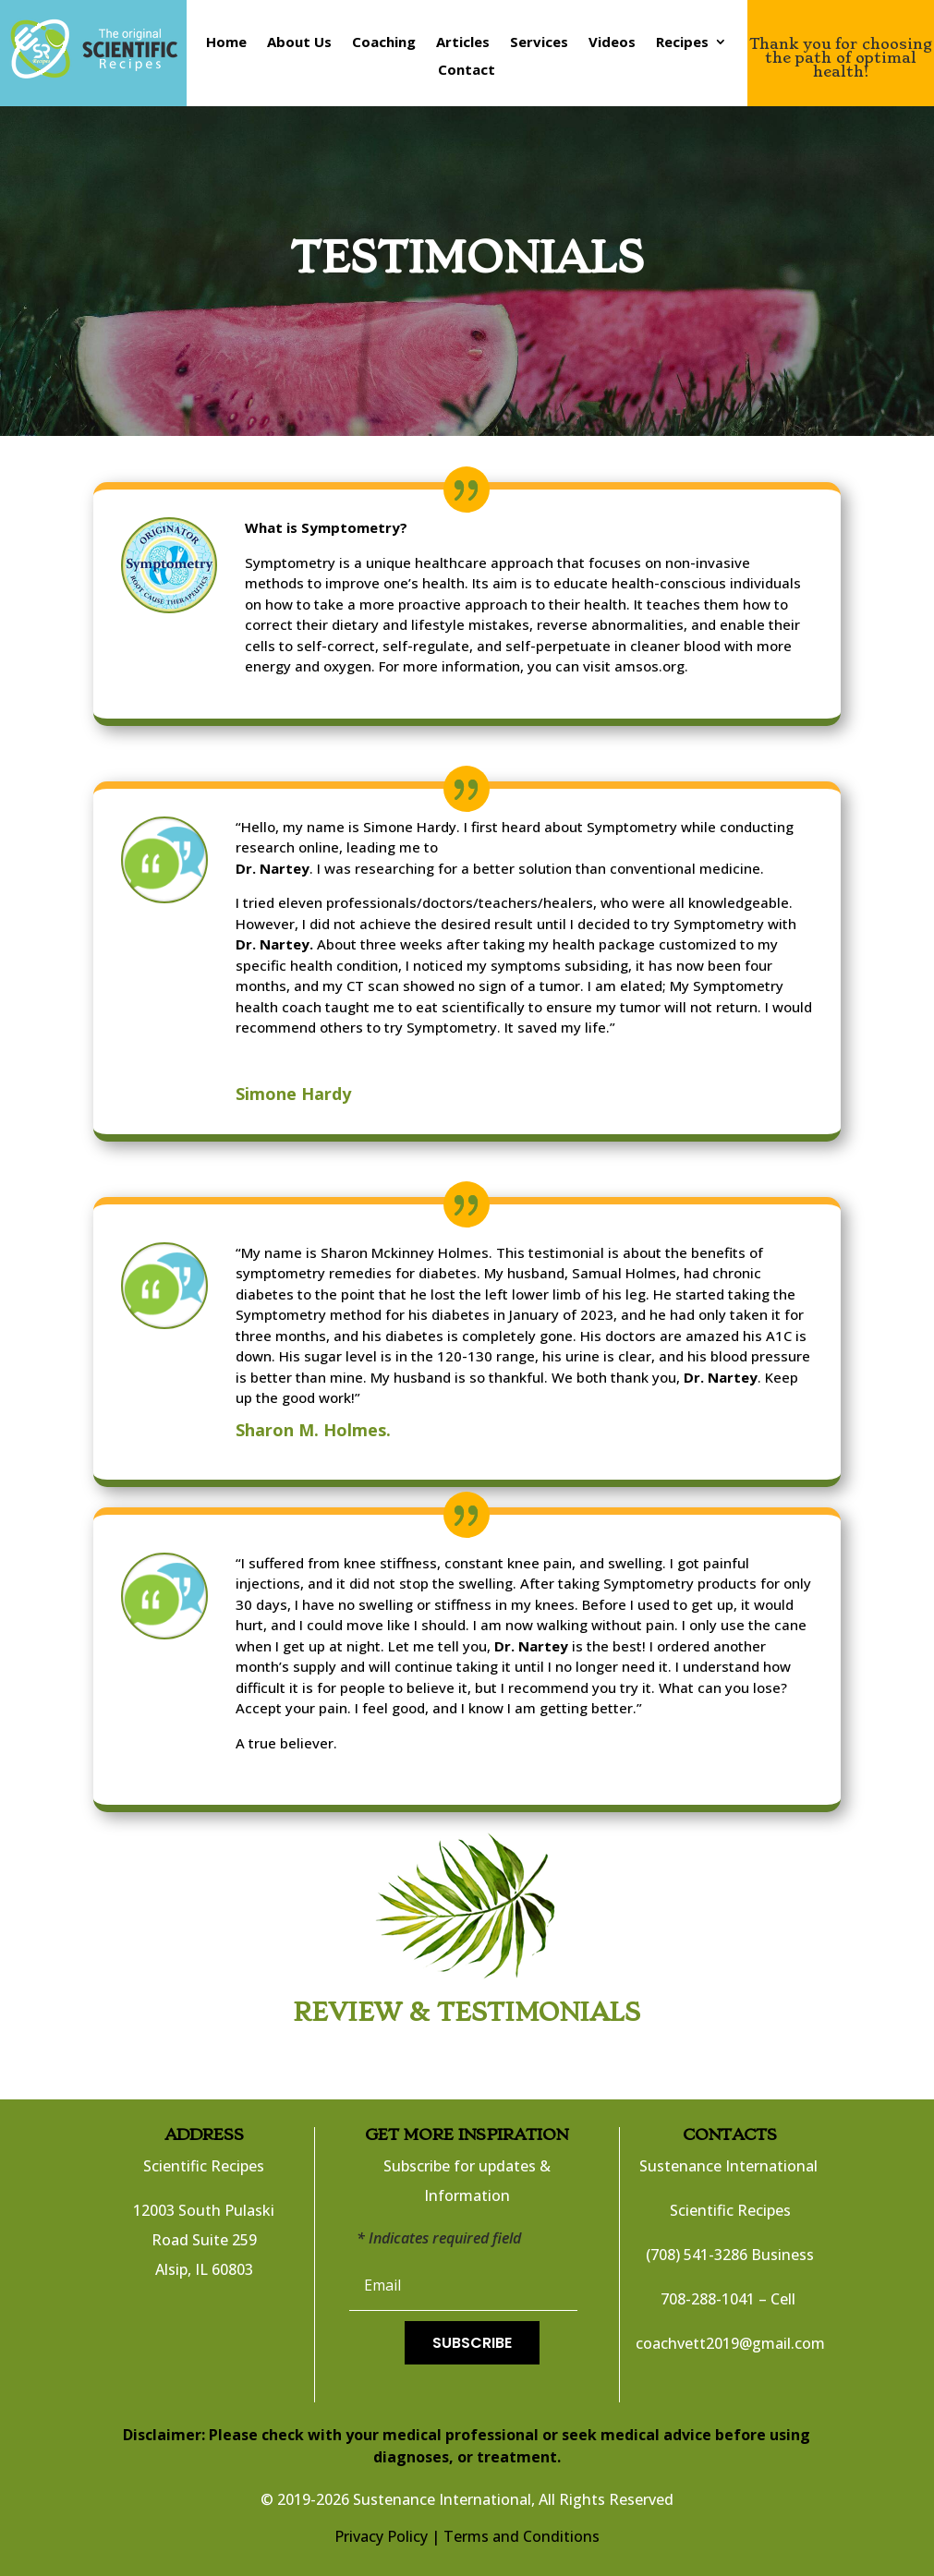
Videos (612, 43)
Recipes (682, 43)
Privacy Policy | (387, 2536)
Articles (463, 43)
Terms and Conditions (521, 2536)
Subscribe (472, 2342)
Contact (466, 71)
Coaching (384, 43)
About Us (299, 43)
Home (226, 43)
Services (539, 43)
